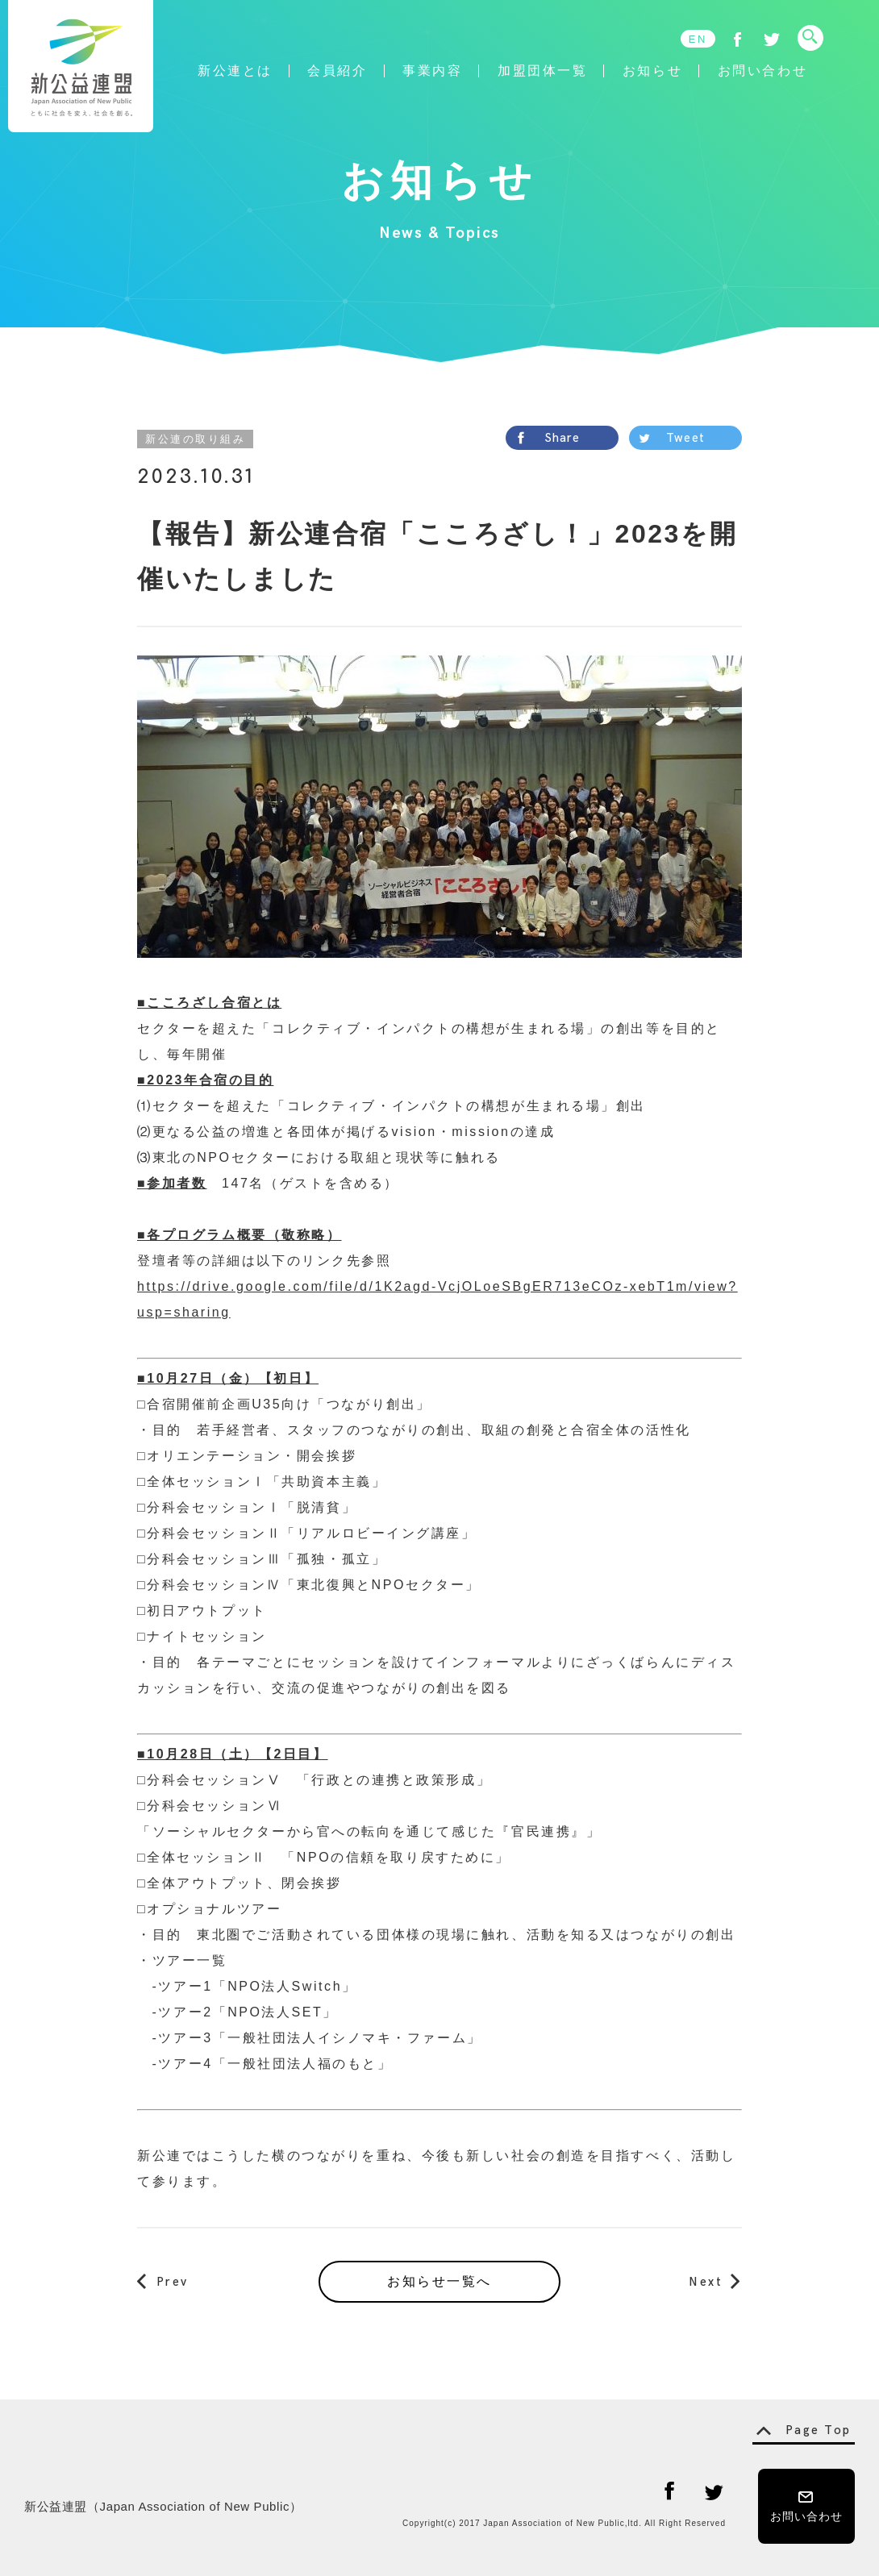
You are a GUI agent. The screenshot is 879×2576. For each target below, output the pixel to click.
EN (698, 39)
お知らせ (652, 70)
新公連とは (235, 70)
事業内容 (432, 70)
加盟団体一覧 (542, 70)
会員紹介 (337, 70)
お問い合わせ (762, 70)
